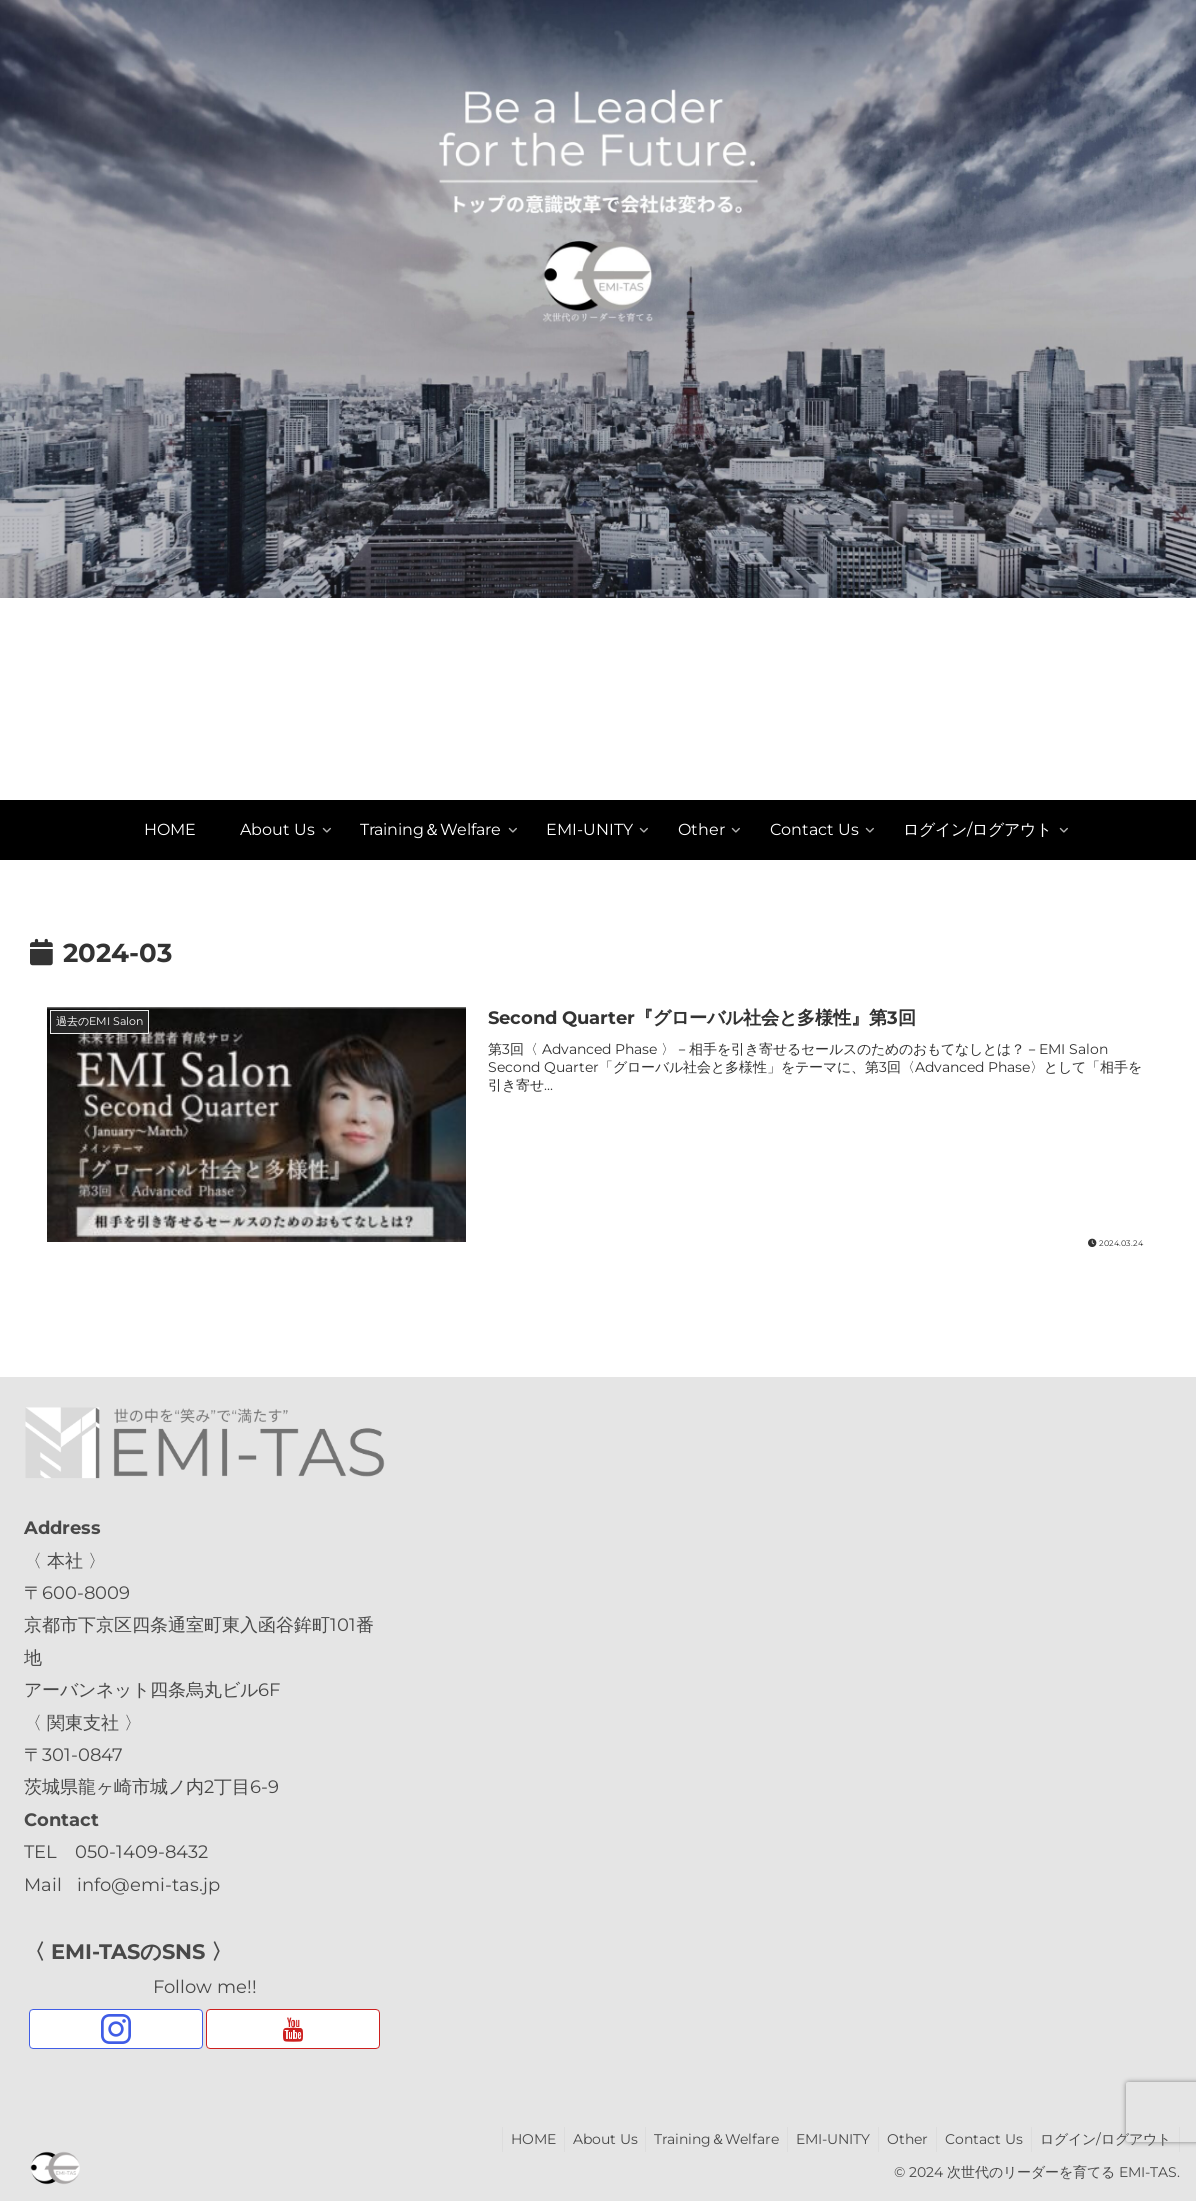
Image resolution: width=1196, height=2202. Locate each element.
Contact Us (978, 2139)
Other (897, 2139)
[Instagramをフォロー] (115, 2029)
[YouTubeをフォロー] (292, 2029)
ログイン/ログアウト (1103, 2139)
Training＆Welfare (698, 2139)
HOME (506, 2139)
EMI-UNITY (819, 2139)
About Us (582, 2139)
